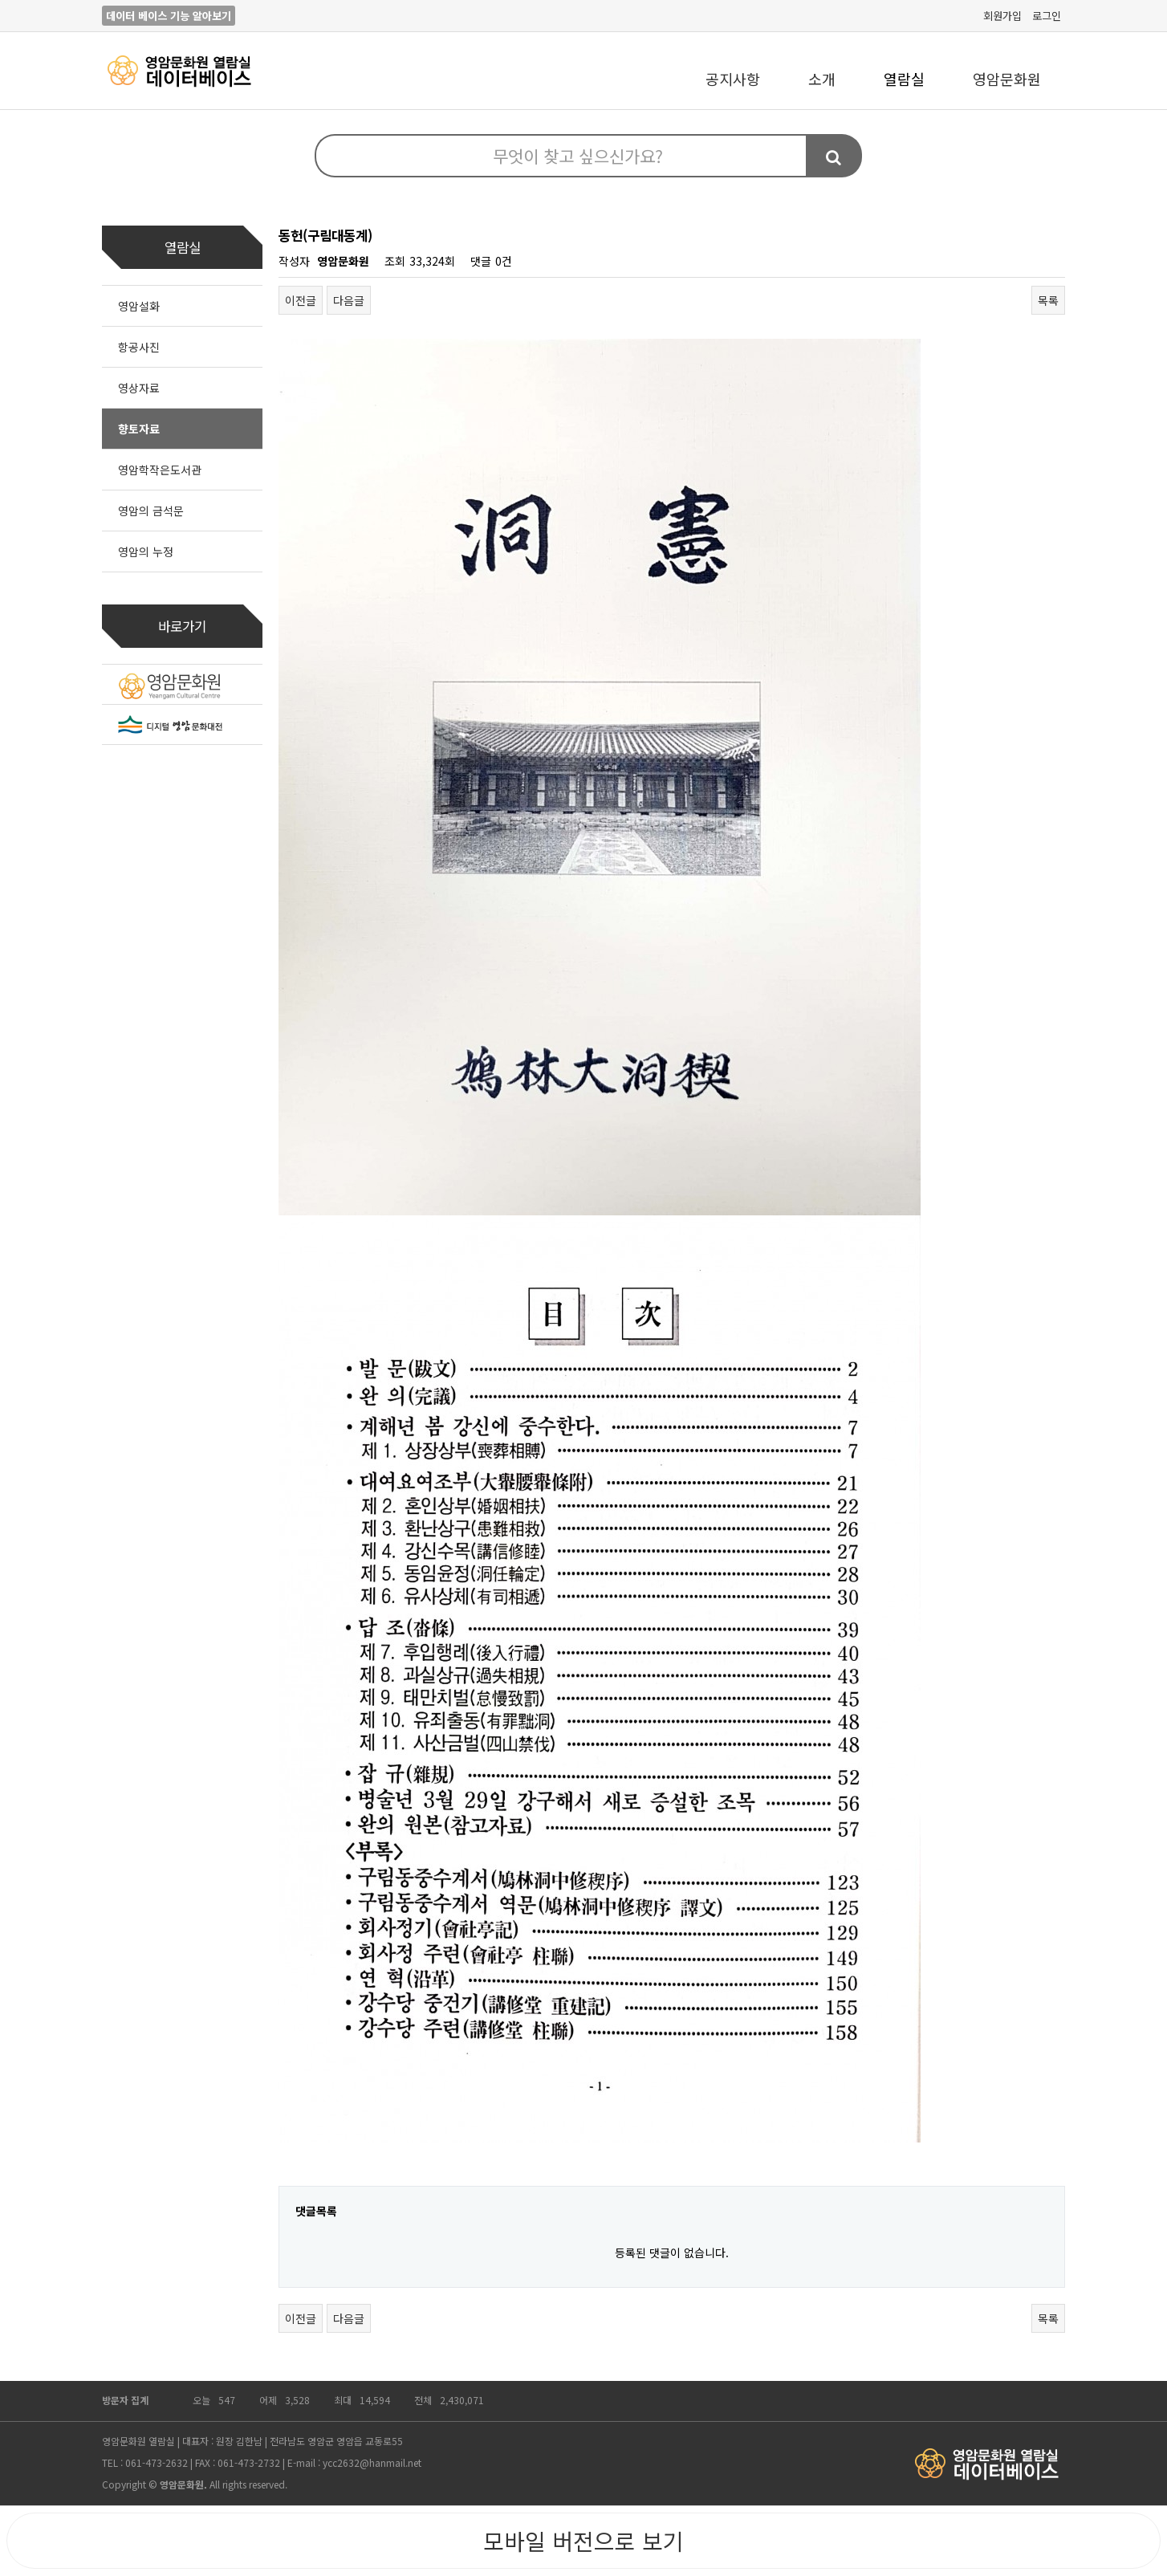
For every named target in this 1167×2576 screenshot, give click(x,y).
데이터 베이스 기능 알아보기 (168, 15)
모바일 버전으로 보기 (583, 2541)
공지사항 (732, 78)
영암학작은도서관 (159, 470)
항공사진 (139, 347)
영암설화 (139, 306)
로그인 (1046, 15)
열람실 (904, 78)
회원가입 (1002, 15)
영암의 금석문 (151, 511)
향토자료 (139, 429)
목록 (1048, 300)
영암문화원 (1007, 78)
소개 (822, 78)
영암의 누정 (145, 551)
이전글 (300, 300)
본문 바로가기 (0, 0)
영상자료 (139, 388)
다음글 (348, 300)
